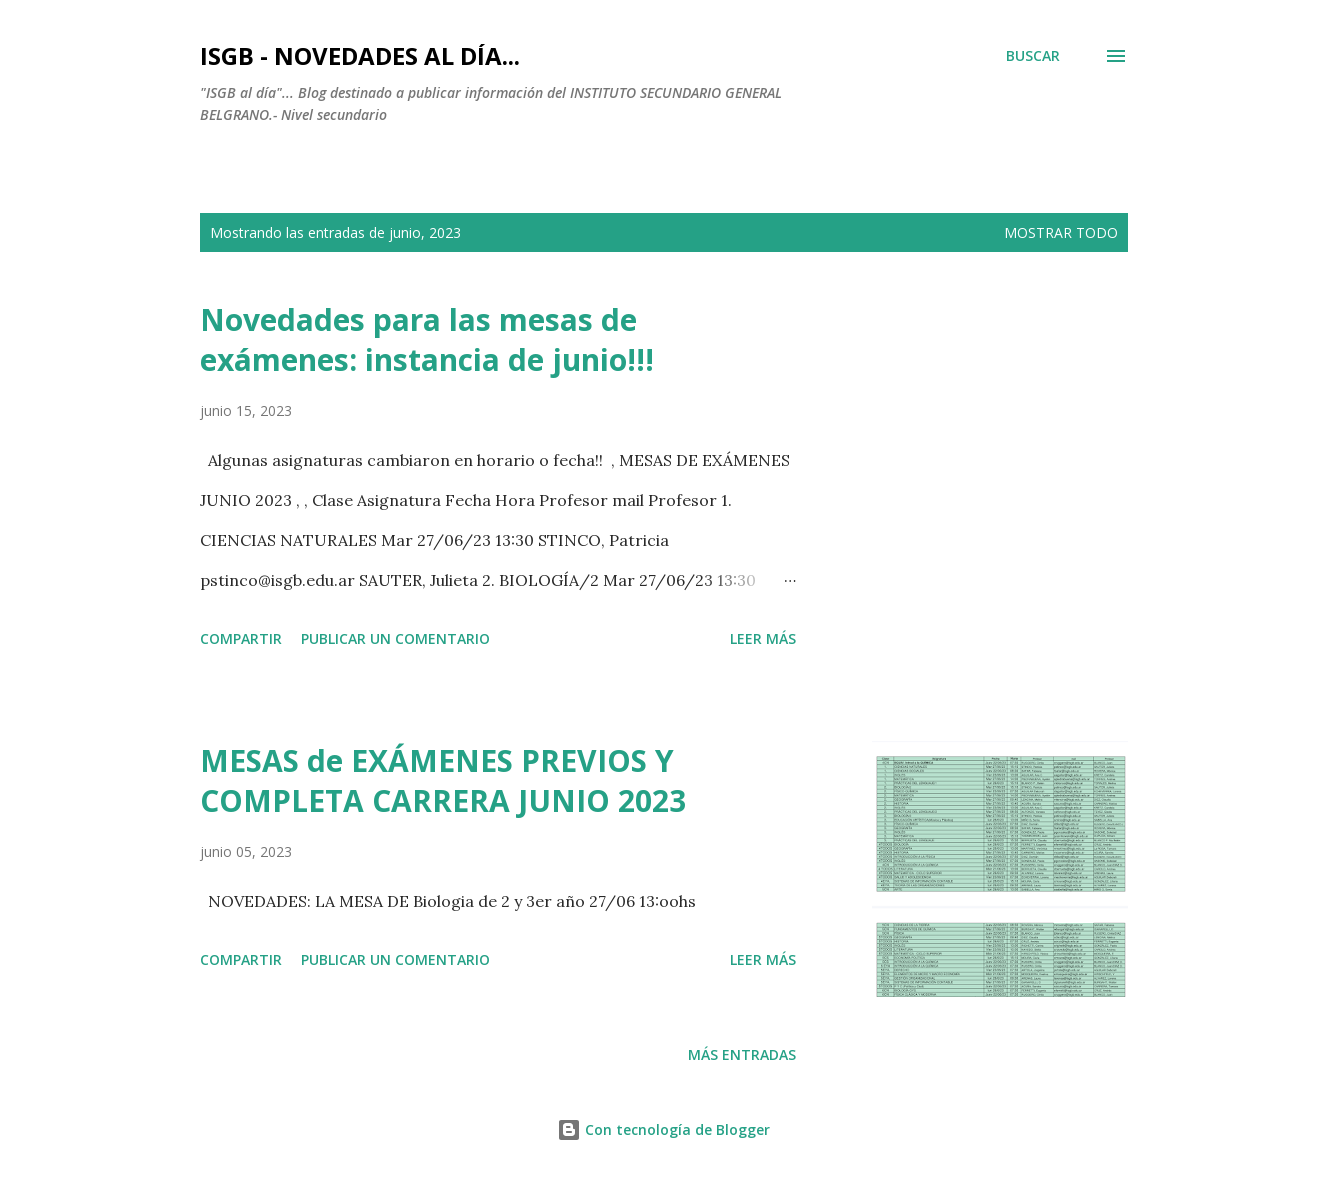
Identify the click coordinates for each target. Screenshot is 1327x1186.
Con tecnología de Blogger (663, 1129)
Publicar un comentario (395, 638)
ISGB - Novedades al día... (360, 55)
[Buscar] (1033, 56)
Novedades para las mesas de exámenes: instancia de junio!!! (427, 339)
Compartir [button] (241, 638)
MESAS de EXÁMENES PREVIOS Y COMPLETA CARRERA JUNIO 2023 (443, 780)
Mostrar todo (1061, 232)
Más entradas (742, 1054)
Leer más (763, 638)
